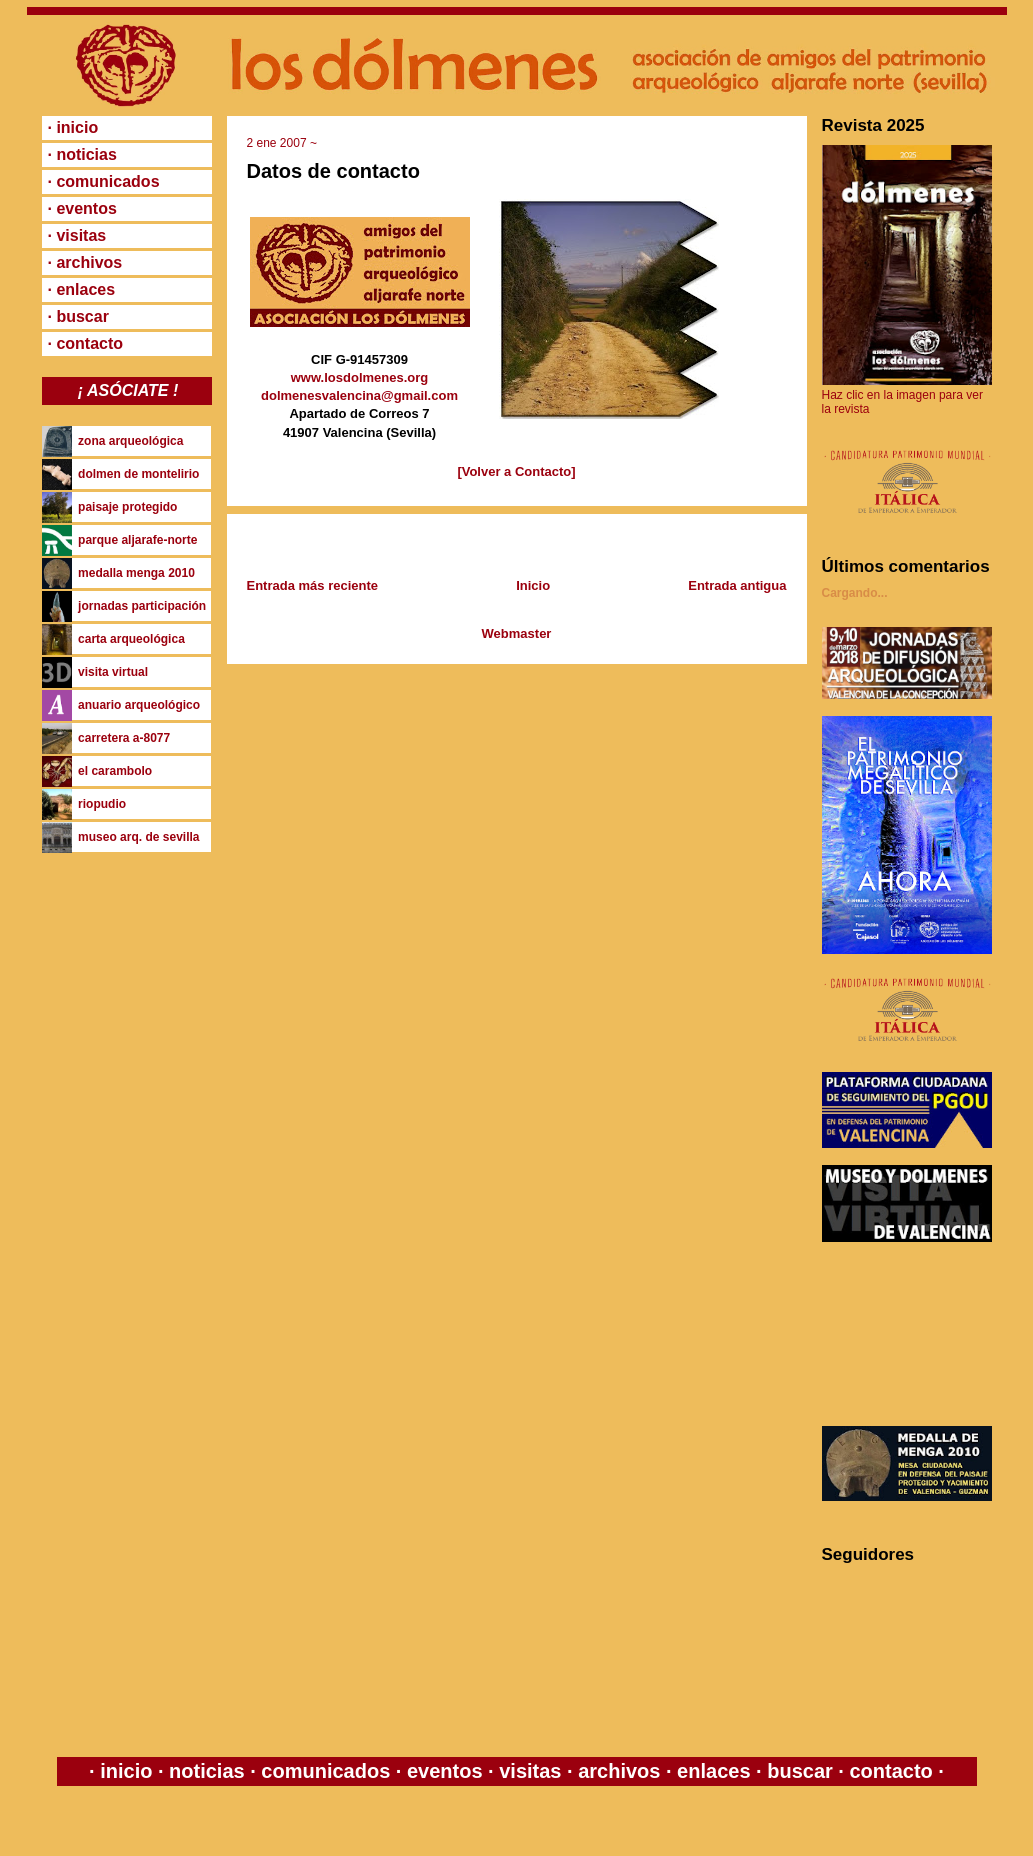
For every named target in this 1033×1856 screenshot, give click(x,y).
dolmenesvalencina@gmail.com (359, 395)
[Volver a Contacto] (516, 471)
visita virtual (113, 672)
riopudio (102, 804)
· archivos (85, 262)
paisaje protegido (127, 507)
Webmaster (517, 633)
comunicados (326, 1771)
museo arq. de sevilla (138, 837)
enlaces (711, 1771)
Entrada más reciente (313, 585)
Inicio (533, 585)
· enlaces (82, 289)
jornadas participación (142, 606)
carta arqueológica (131, 639)
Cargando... (855, 593)
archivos (619, 1771)
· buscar (78, 316)
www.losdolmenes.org (359, 377)
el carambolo (115, 771)
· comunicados (104, 181)
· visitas (77, 235)
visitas (530, 1771)
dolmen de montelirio (138, 474)
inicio (126, 1771)
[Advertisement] (912, 1334)
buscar (800, 1771)
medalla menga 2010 (136, 573)
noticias (207, 1771)
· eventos (82, 208)
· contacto (86, 343)
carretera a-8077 (124, 738)
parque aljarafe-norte (137, 540)
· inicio (73, 127)
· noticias (82, 154)
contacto (888, 1771)
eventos (444, 1771)
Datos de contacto (333, 171)
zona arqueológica (130, 441)
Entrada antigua (737, 585)
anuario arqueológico (139, 705)
